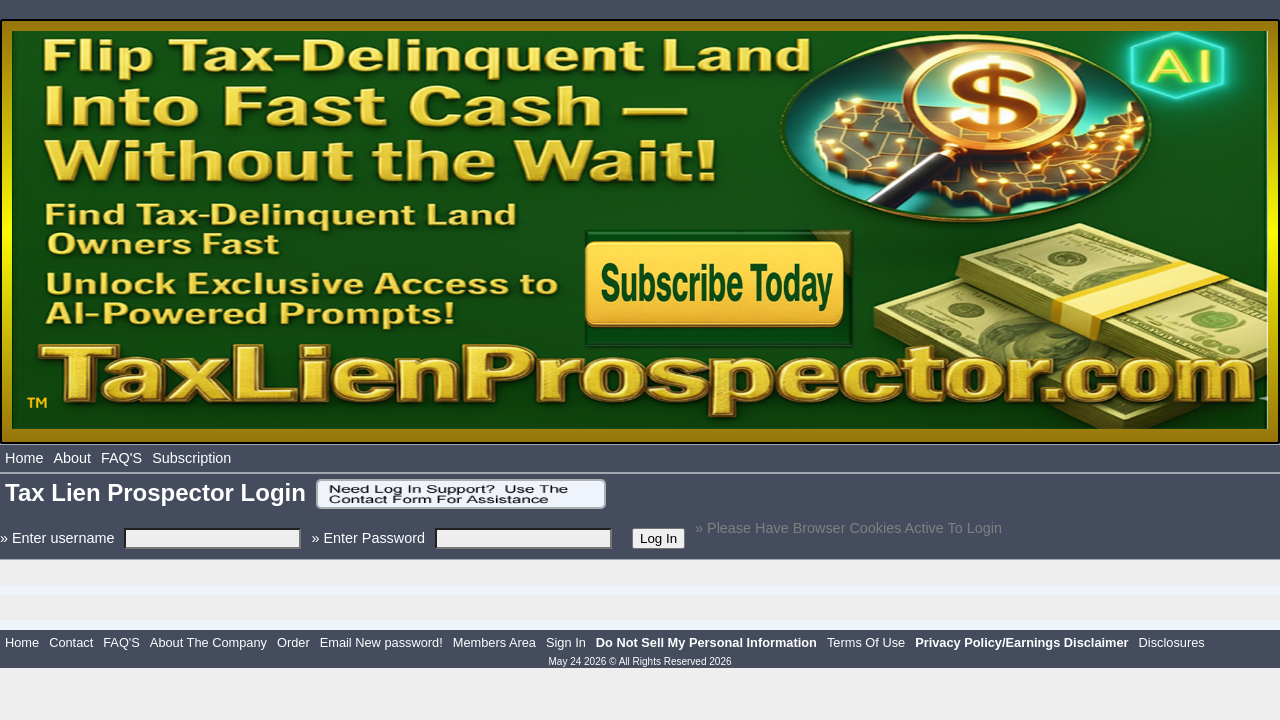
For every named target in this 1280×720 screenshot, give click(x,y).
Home (24, 458)
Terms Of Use (866, 642)
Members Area (494, 642)
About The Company (208, 642)
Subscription (191, 458)
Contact (71, 642)
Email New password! (381, 642)
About (72, 458)
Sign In (566, 642)
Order (293, 642)
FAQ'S (121, 458)
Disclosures (1172, 642)
